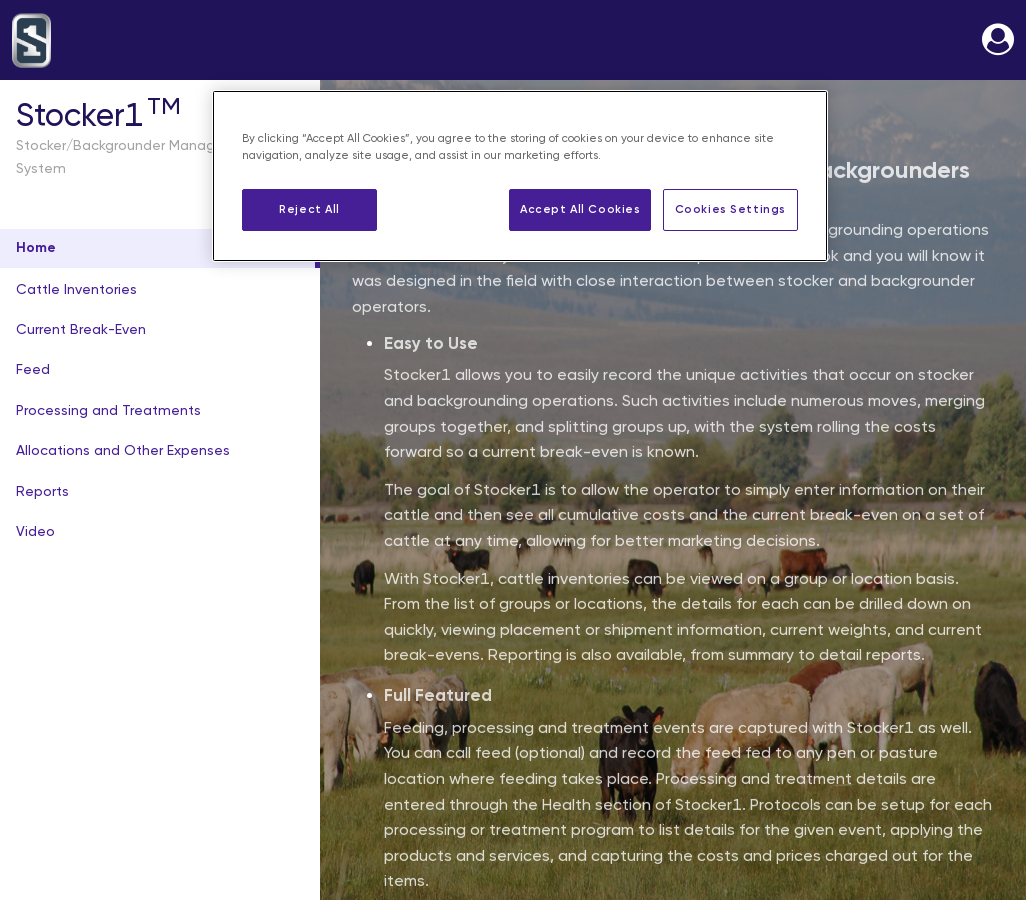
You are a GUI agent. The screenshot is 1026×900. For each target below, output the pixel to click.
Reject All (309, 209)
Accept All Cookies (580, 209)
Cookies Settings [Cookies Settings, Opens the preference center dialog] (730, 209)
